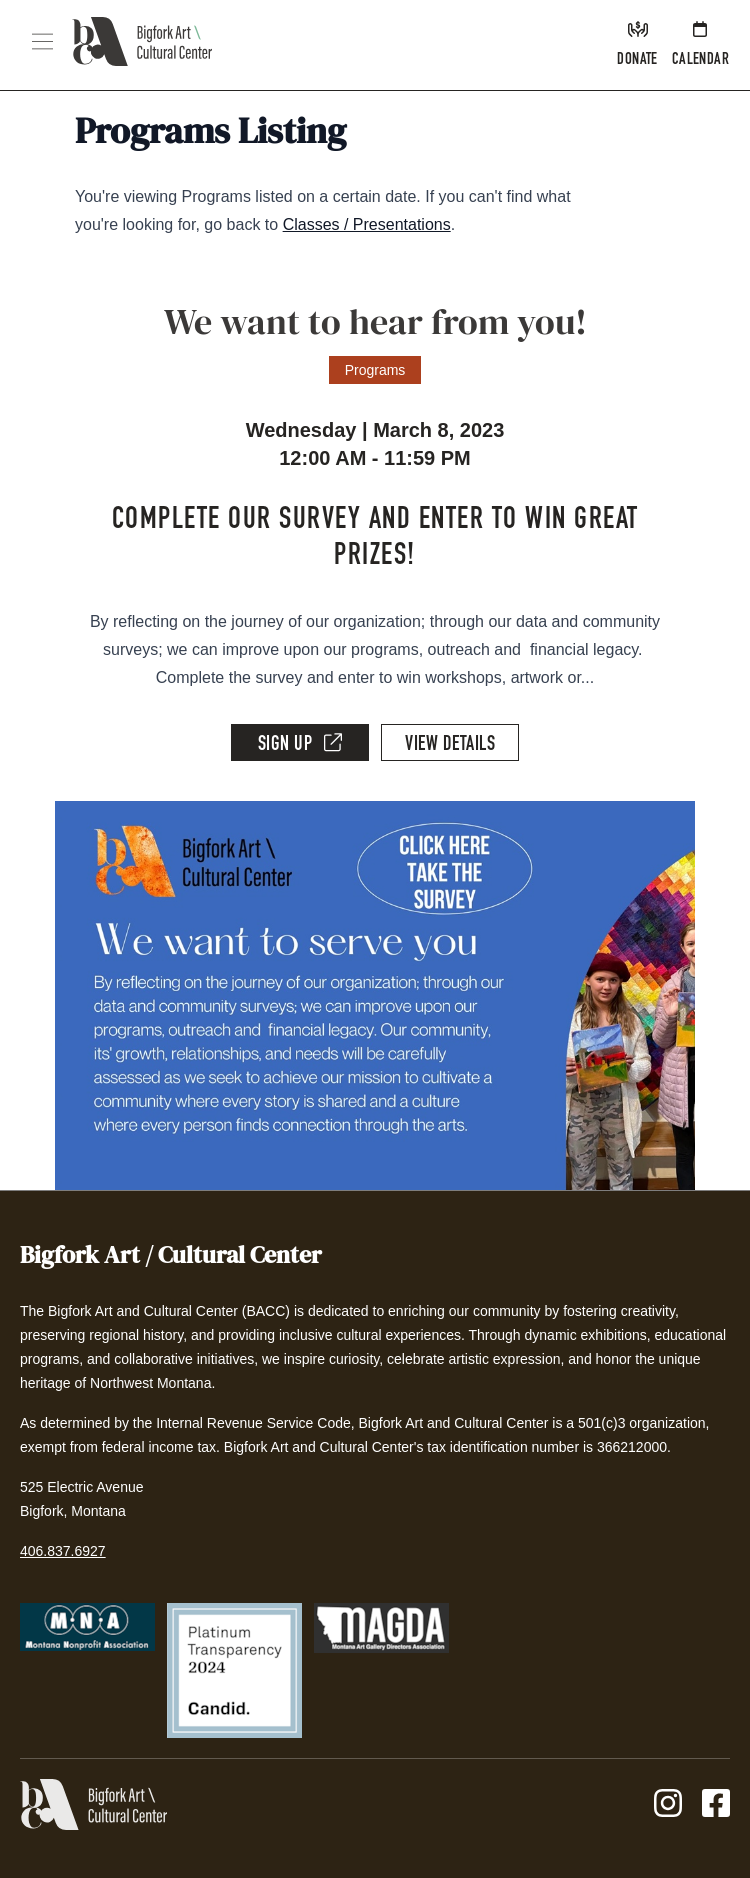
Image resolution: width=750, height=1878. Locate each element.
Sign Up (300, 744)
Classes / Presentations (367, 224)
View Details (450, 746)
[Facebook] (716, 1804)
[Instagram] (668, 1804)
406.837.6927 (63, 1551)
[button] (42, 41)
